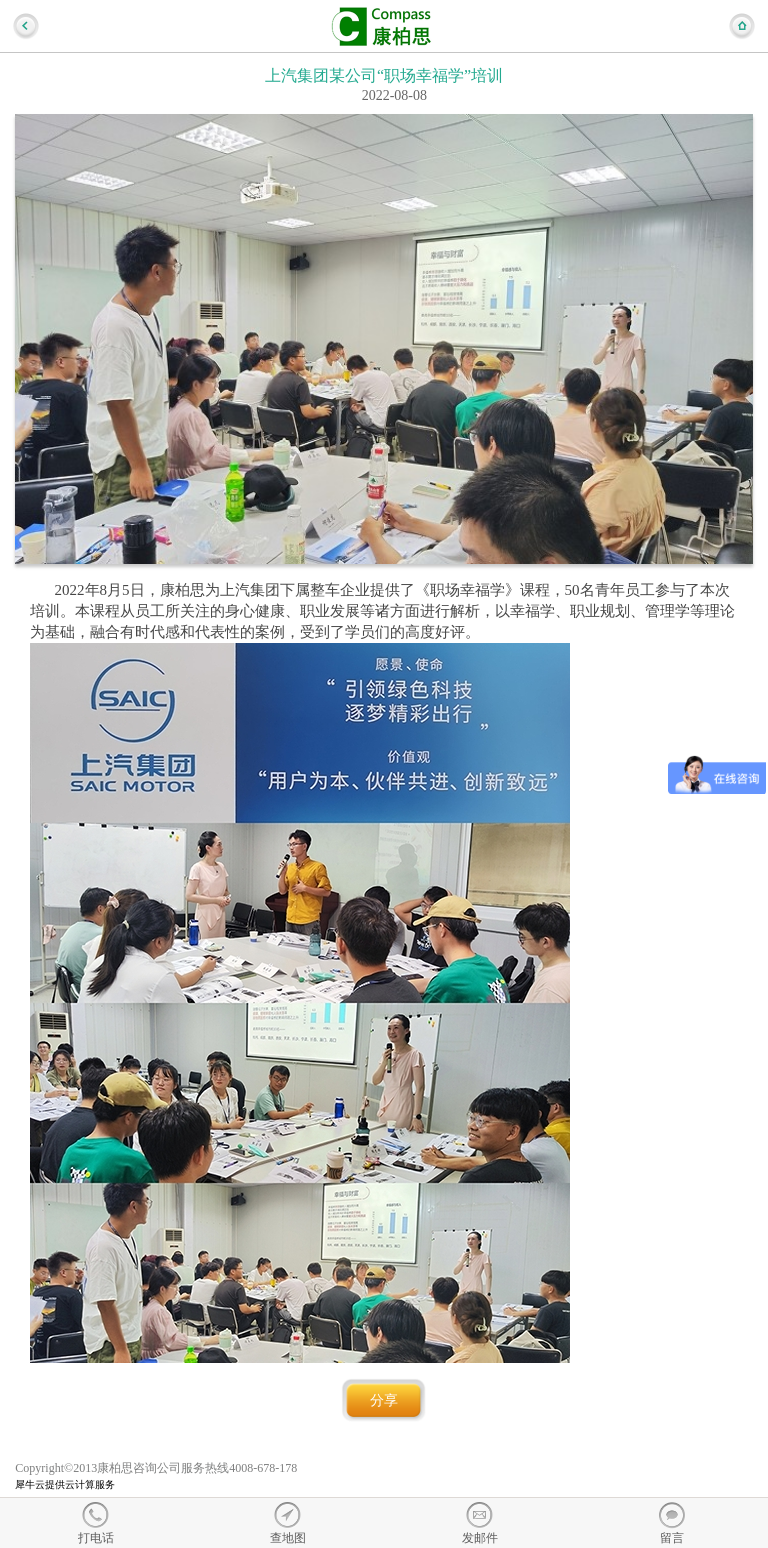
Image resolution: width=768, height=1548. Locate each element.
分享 (384, 1400)
